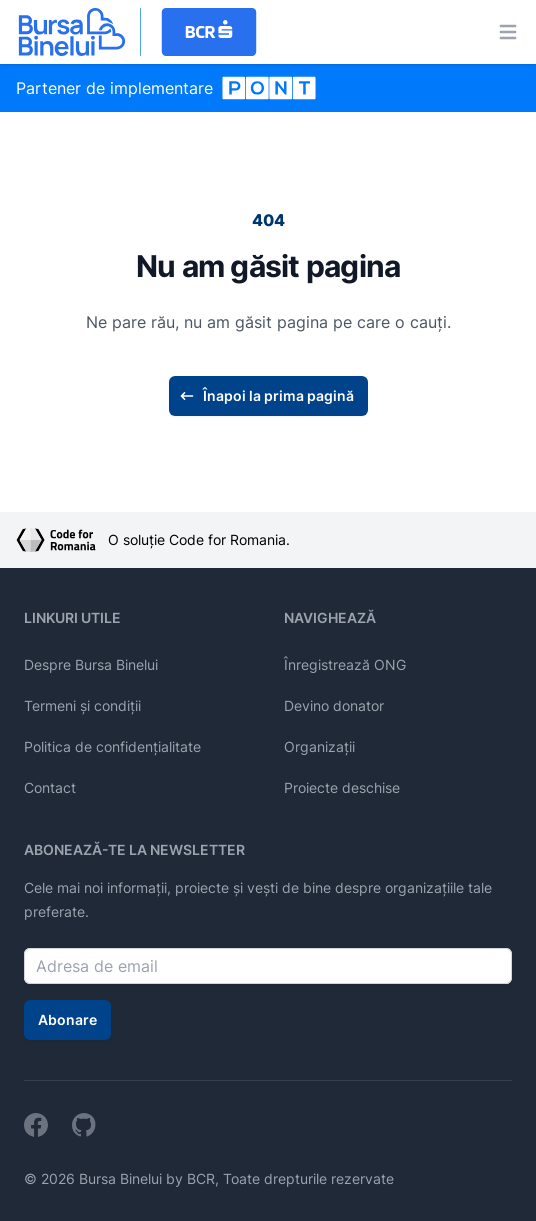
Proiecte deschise (342, 787)
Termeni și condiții (82, 705)
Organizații (319, 746)
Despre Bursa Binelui (91, 664)
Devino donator (334, 705)
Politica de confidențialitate (112, 746)
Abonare (67, 1019)
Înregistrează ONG (345, 664)
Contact (50, 787)
